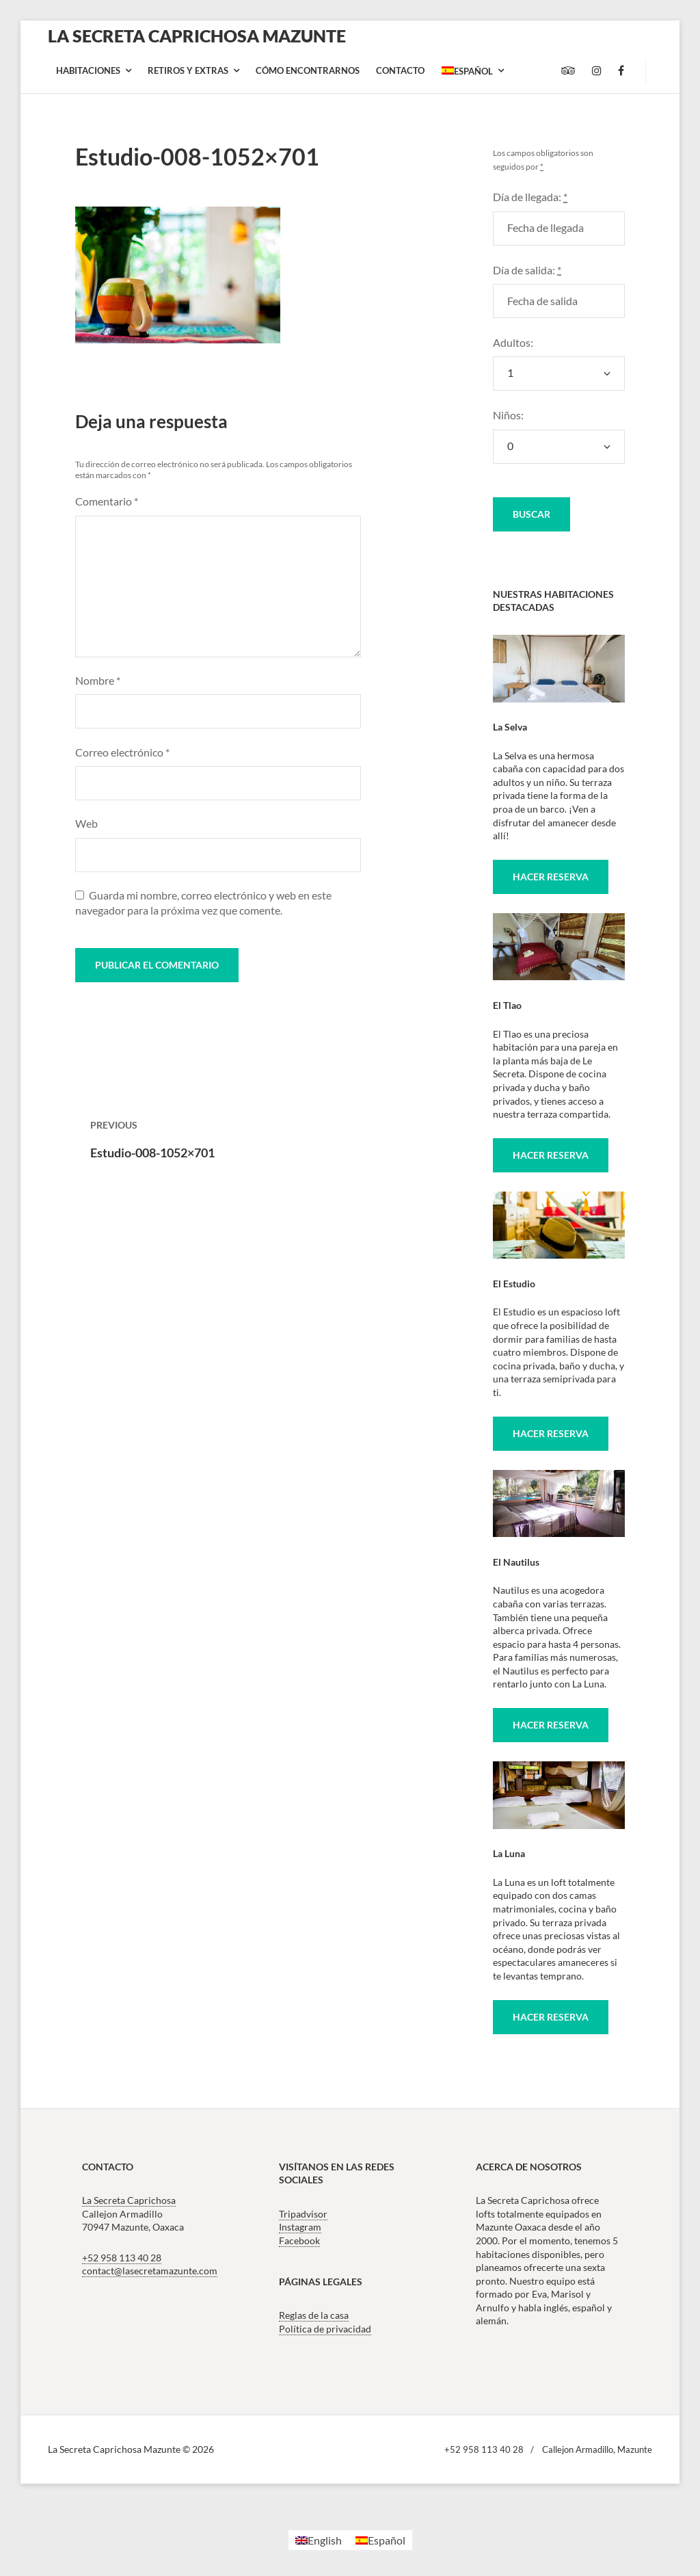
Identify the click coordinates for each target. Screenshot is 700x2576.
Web (86, 823)
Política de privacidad (325, 2329)
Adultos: (513, 342)
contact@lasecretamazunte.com (149, 2270)
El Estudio (514, 1283)
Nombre (97, 680)
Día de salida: (527, 269)
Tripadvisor (303, 2214)
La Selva (510, 727)
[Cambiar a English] (318, 2540)
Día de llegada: (530, 196)
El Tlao (507, 1005)
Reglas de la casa (314, 2315)
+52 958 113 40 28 (121, 2257)
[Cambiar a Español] (380, 2540)
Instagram (300, 2227)
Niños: (508, 414)
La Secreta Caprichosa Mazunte (197, 35)
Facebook (299, 2240)
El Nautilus (516, 1562)
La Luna (509, 1853)
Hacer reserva (551, 876)
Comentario (106, 501)
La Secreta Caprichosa (129, 2200)
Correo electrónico (122, 752)
